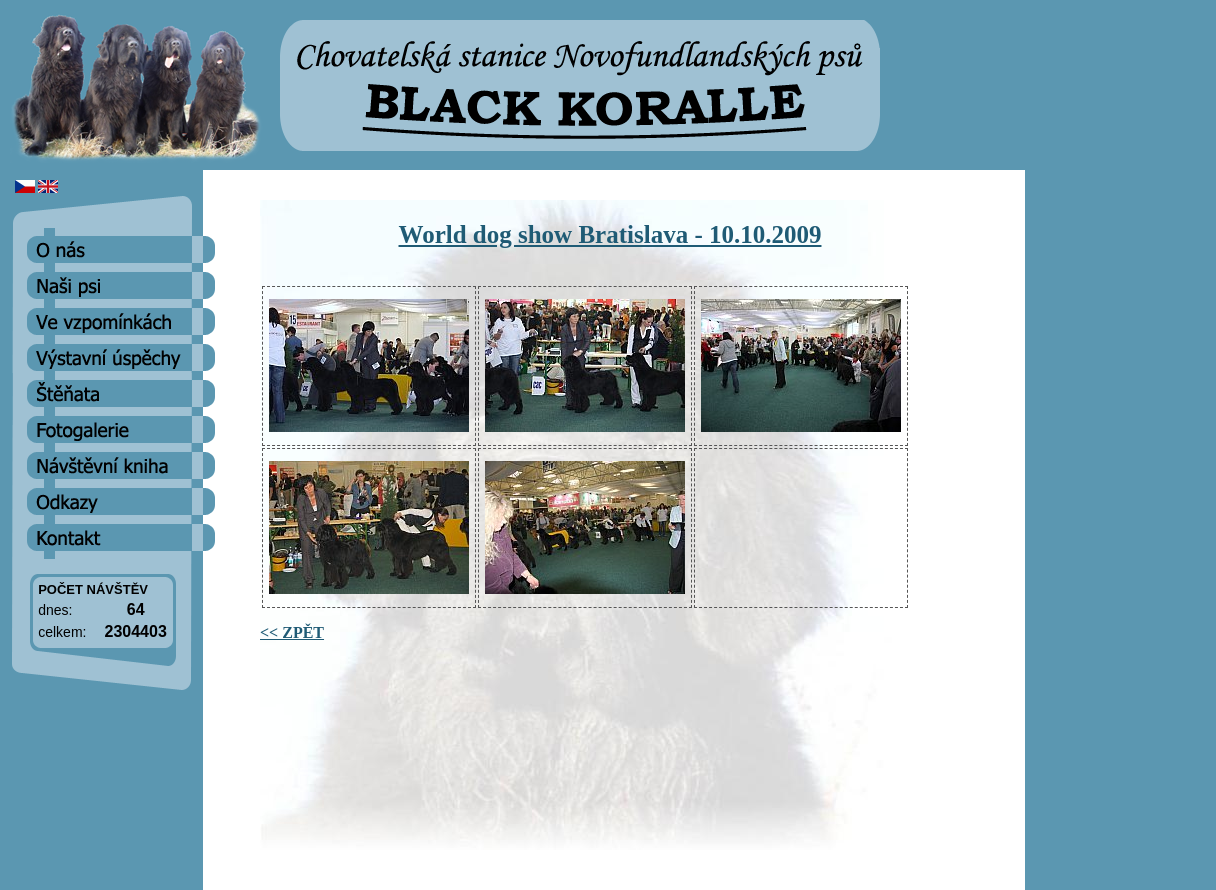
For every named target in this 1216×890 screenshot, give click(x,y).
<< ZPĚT (292, 632)
